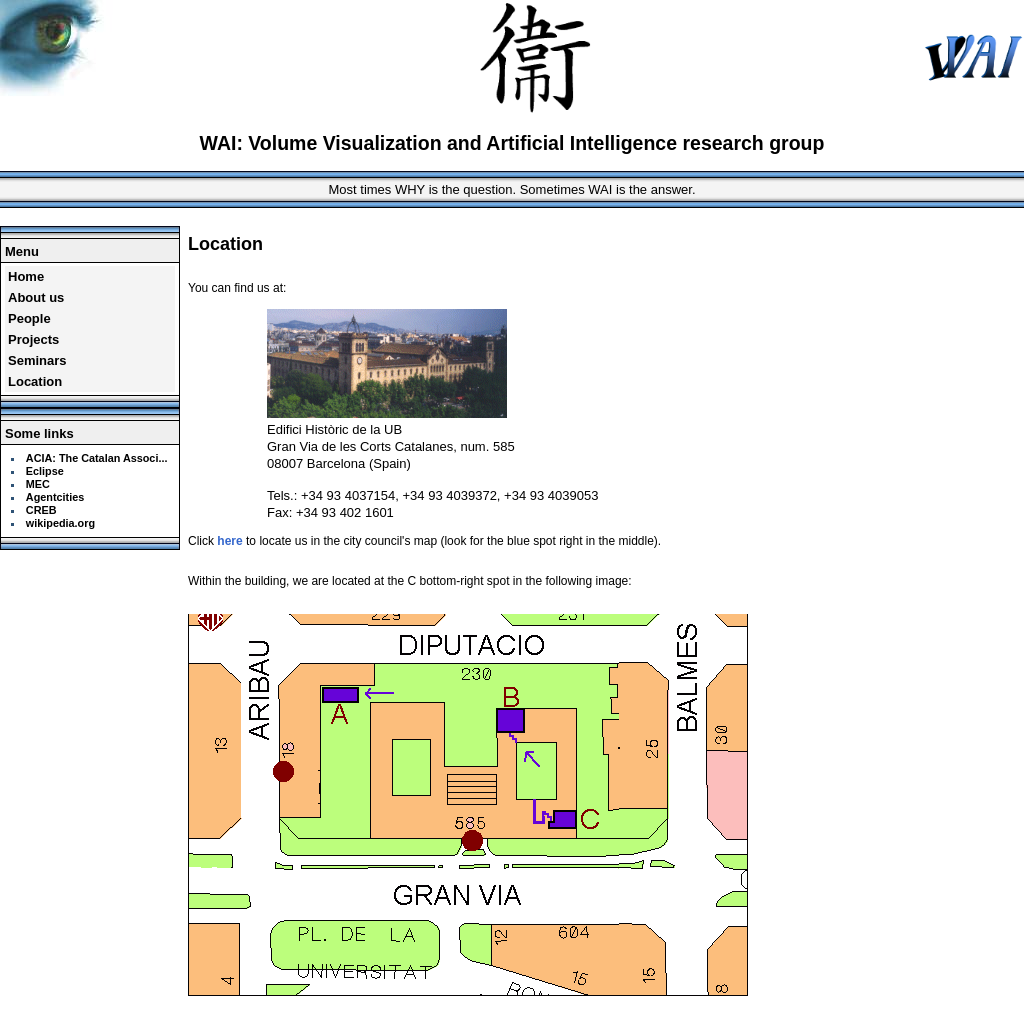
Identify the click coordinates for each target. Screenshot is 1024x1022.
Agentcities (55, 497)
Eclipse (45, 471)
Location (35, 381)
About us (36, 297)
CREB (41, 510)
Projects (33, 339)
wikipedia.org (60, 523)
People (29, 318)
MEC (38, 484)
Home (26, 276)
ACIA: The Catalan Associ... (97, 458)
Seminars (37, 360)
